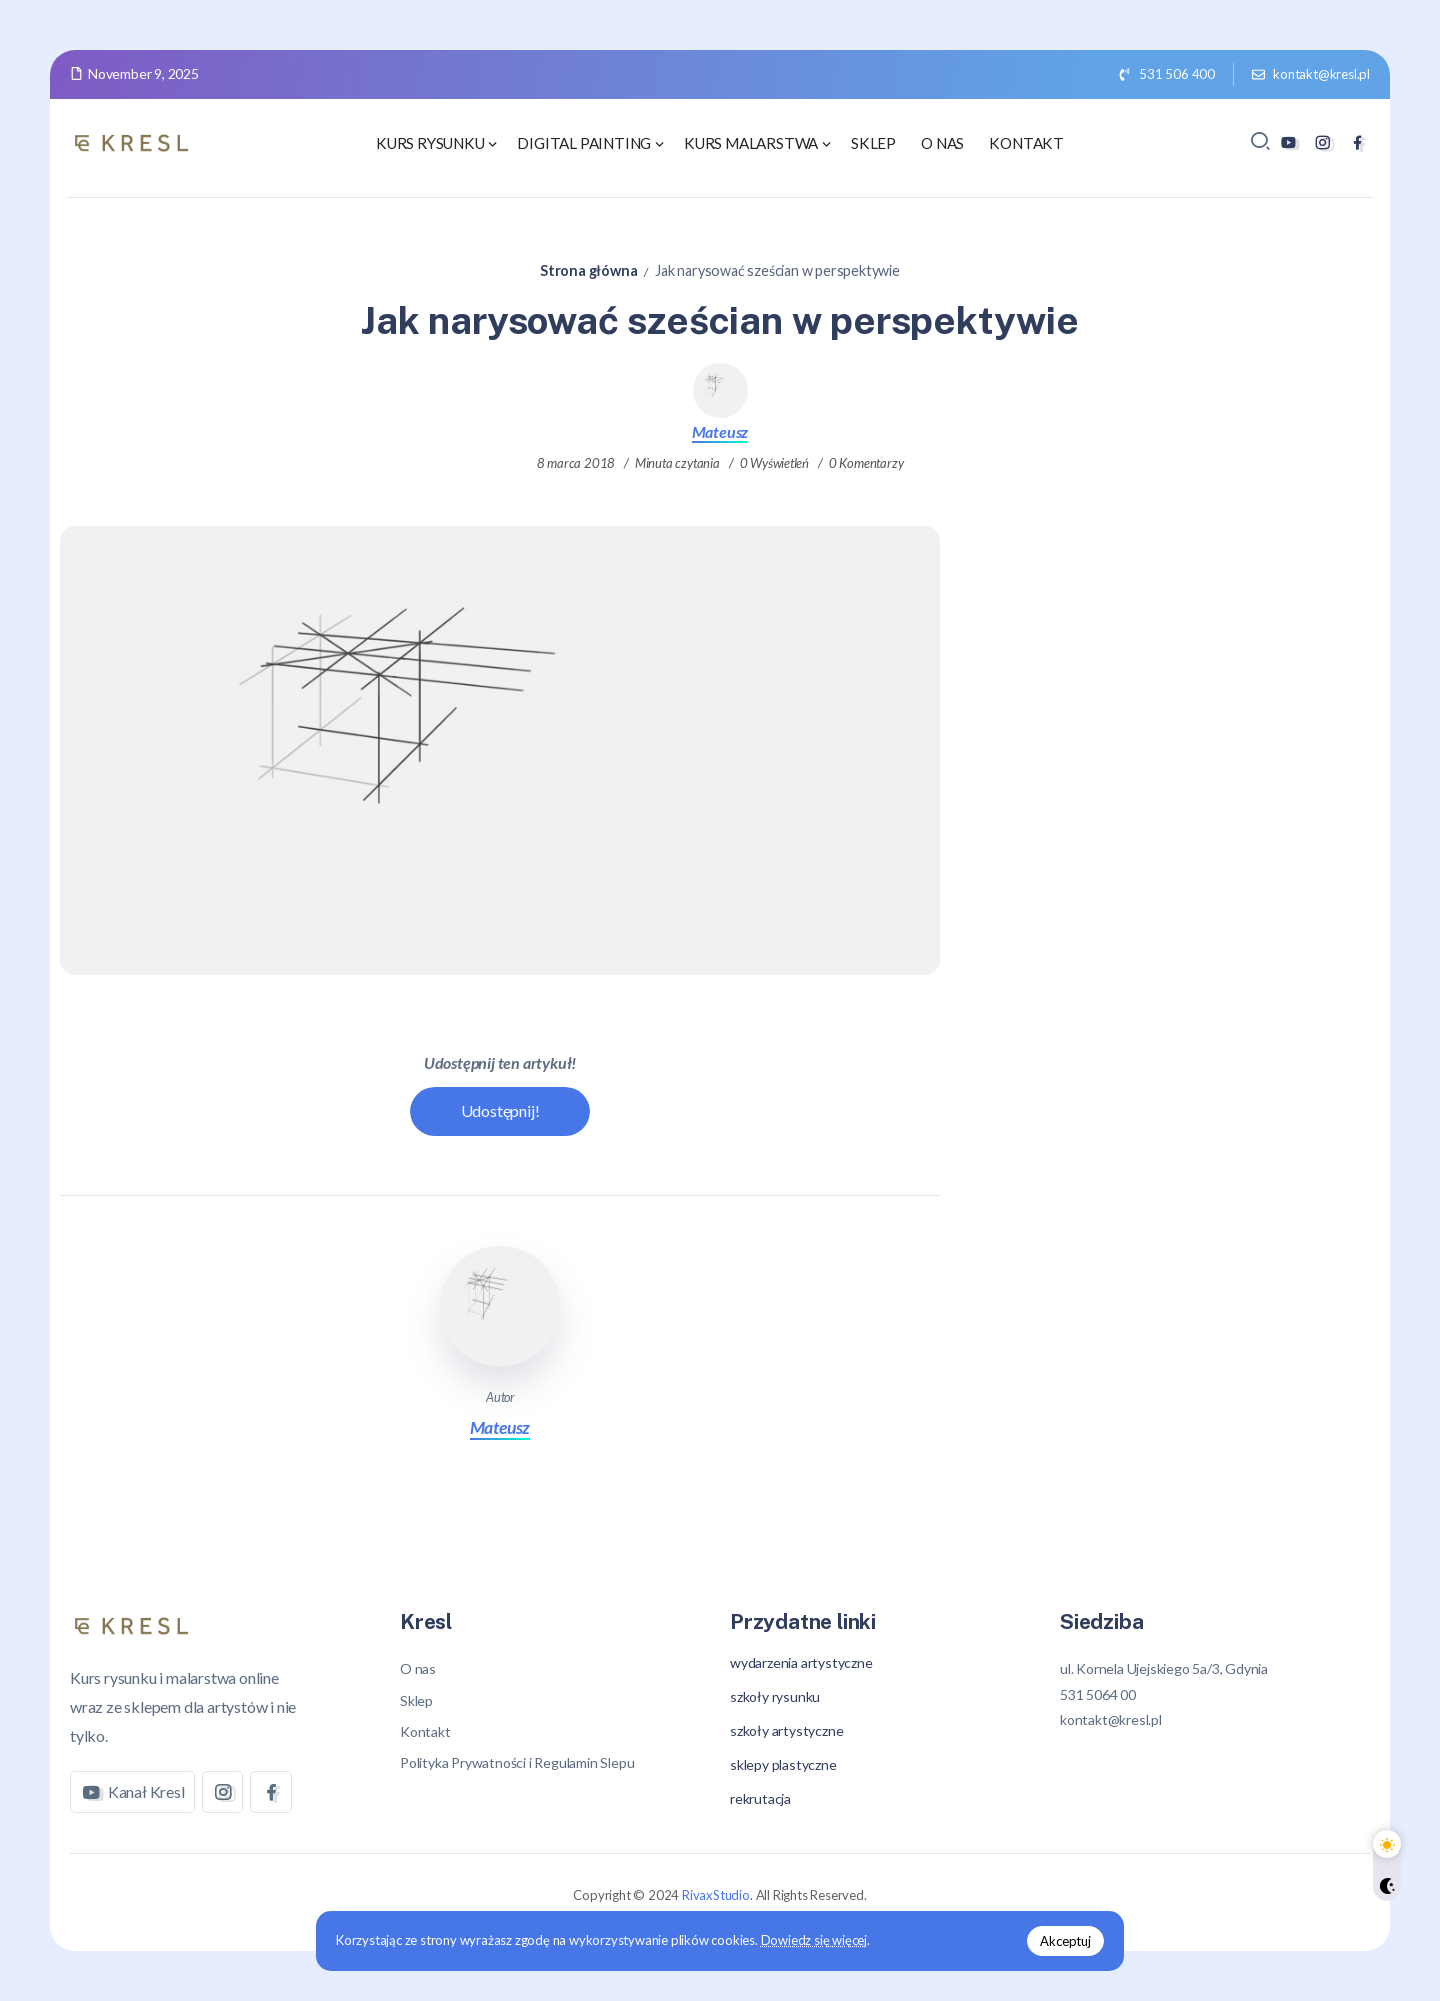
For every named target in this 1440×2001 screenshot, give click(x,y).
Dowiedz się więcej (818, 1940)
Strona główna (588, 270)
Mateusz (720, 431)
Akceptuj (1062, 1940)
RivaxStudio (716, 1895)
